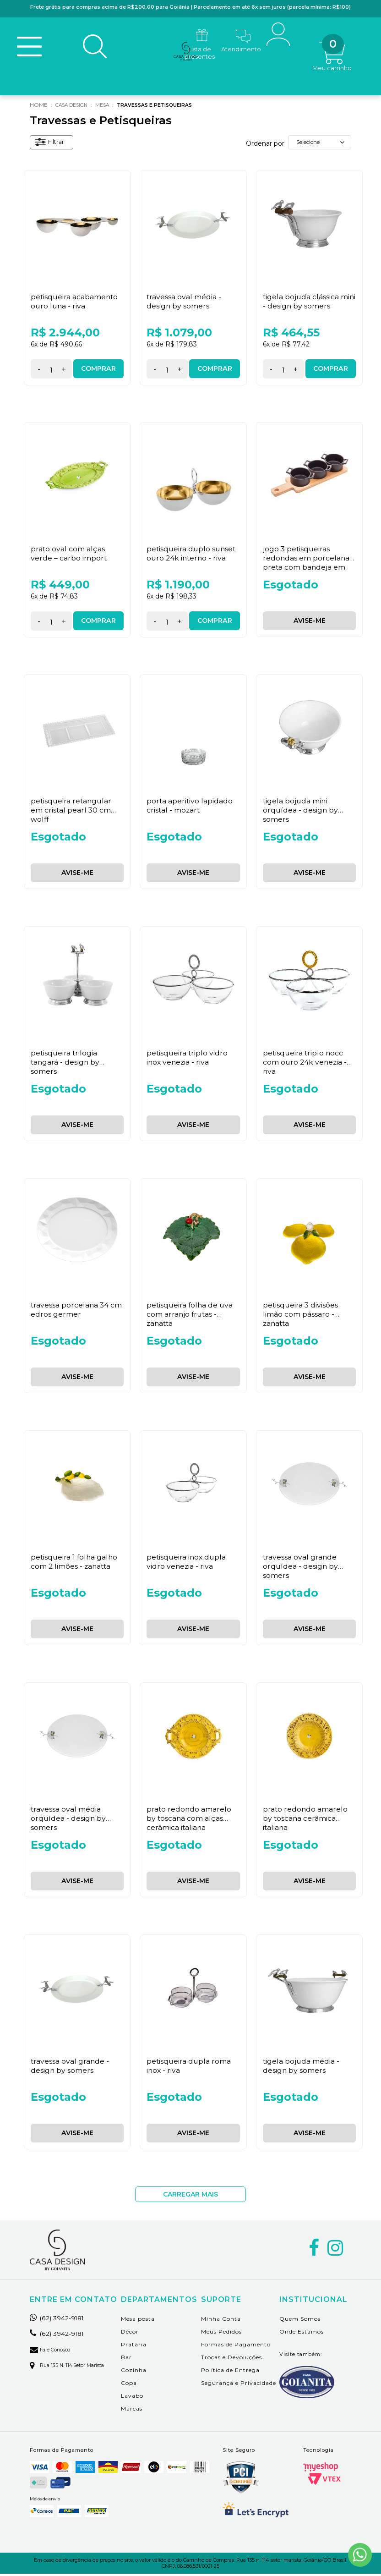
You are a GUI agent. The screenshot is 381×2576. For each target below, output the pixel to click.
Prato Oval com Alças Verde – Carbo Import (69, 555)
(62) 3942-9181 (61, 2320)
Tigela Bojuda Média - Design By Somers (301, 2067)
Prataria (134, 2346)
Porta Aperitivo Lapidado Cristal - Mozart (190, 807)
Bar (126, 2359)
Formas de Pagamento (236, 2346)
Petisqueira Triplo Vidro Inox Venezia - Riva (188, 1059)
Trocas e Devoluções (231, 2359)
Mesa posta (138, 2321)
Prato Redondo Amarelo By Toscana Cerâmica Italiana (305, 1820)
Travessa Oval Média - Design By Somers (184, 303)
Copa (129, 2385)
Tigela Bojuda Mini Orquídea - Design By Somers (301, 812)
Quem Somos (300, 2321)
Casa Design (74, 107)
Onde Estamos (301, 2333)
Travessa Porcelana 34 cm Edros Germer (77, 1311)
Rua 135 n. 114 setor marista (71, 2367)
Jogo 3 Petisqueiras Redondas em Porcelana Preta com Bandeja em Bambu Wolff (306, 564)
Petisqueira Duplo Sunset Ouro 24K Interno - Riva (192, 555)
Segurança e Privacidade (238, 2385)
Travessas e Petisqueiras (168, 107)
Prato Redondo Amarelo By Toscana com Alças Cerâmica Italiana (189, 1820)
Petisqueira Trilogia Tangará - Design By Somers (66, 1064)
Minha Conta (221, 2321)
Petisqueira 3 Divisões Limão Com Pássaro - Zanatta (301, 1316)
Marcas (131, 2410)
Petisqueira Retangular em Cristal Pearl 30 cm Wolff (72, 812)
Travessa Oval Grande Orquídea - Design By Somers (301, 1568)
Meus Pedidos (221, 2333)
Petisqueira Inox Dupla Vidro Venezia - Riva (187, 1563)
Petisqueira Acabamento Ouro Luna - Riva (75, 303)
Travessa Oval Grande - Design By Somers (70, 2067)
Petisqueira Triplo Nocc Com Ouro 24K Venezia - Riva (305, 1064)
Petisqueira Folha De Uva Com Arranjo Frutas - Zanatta (191, 1316)
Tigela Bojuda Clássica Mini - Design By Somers (305, 303)
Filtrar (51, 146)
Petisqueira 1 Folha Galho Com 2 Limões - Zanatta (75, 1563)
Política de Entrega (230, 2372)
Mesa (110, 107)
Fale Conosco (53, 2352)
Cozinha (134, 2372)
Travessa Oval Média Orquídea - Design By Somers (69, 1820)
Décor (130, 2333)
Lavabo (132, 2398)
